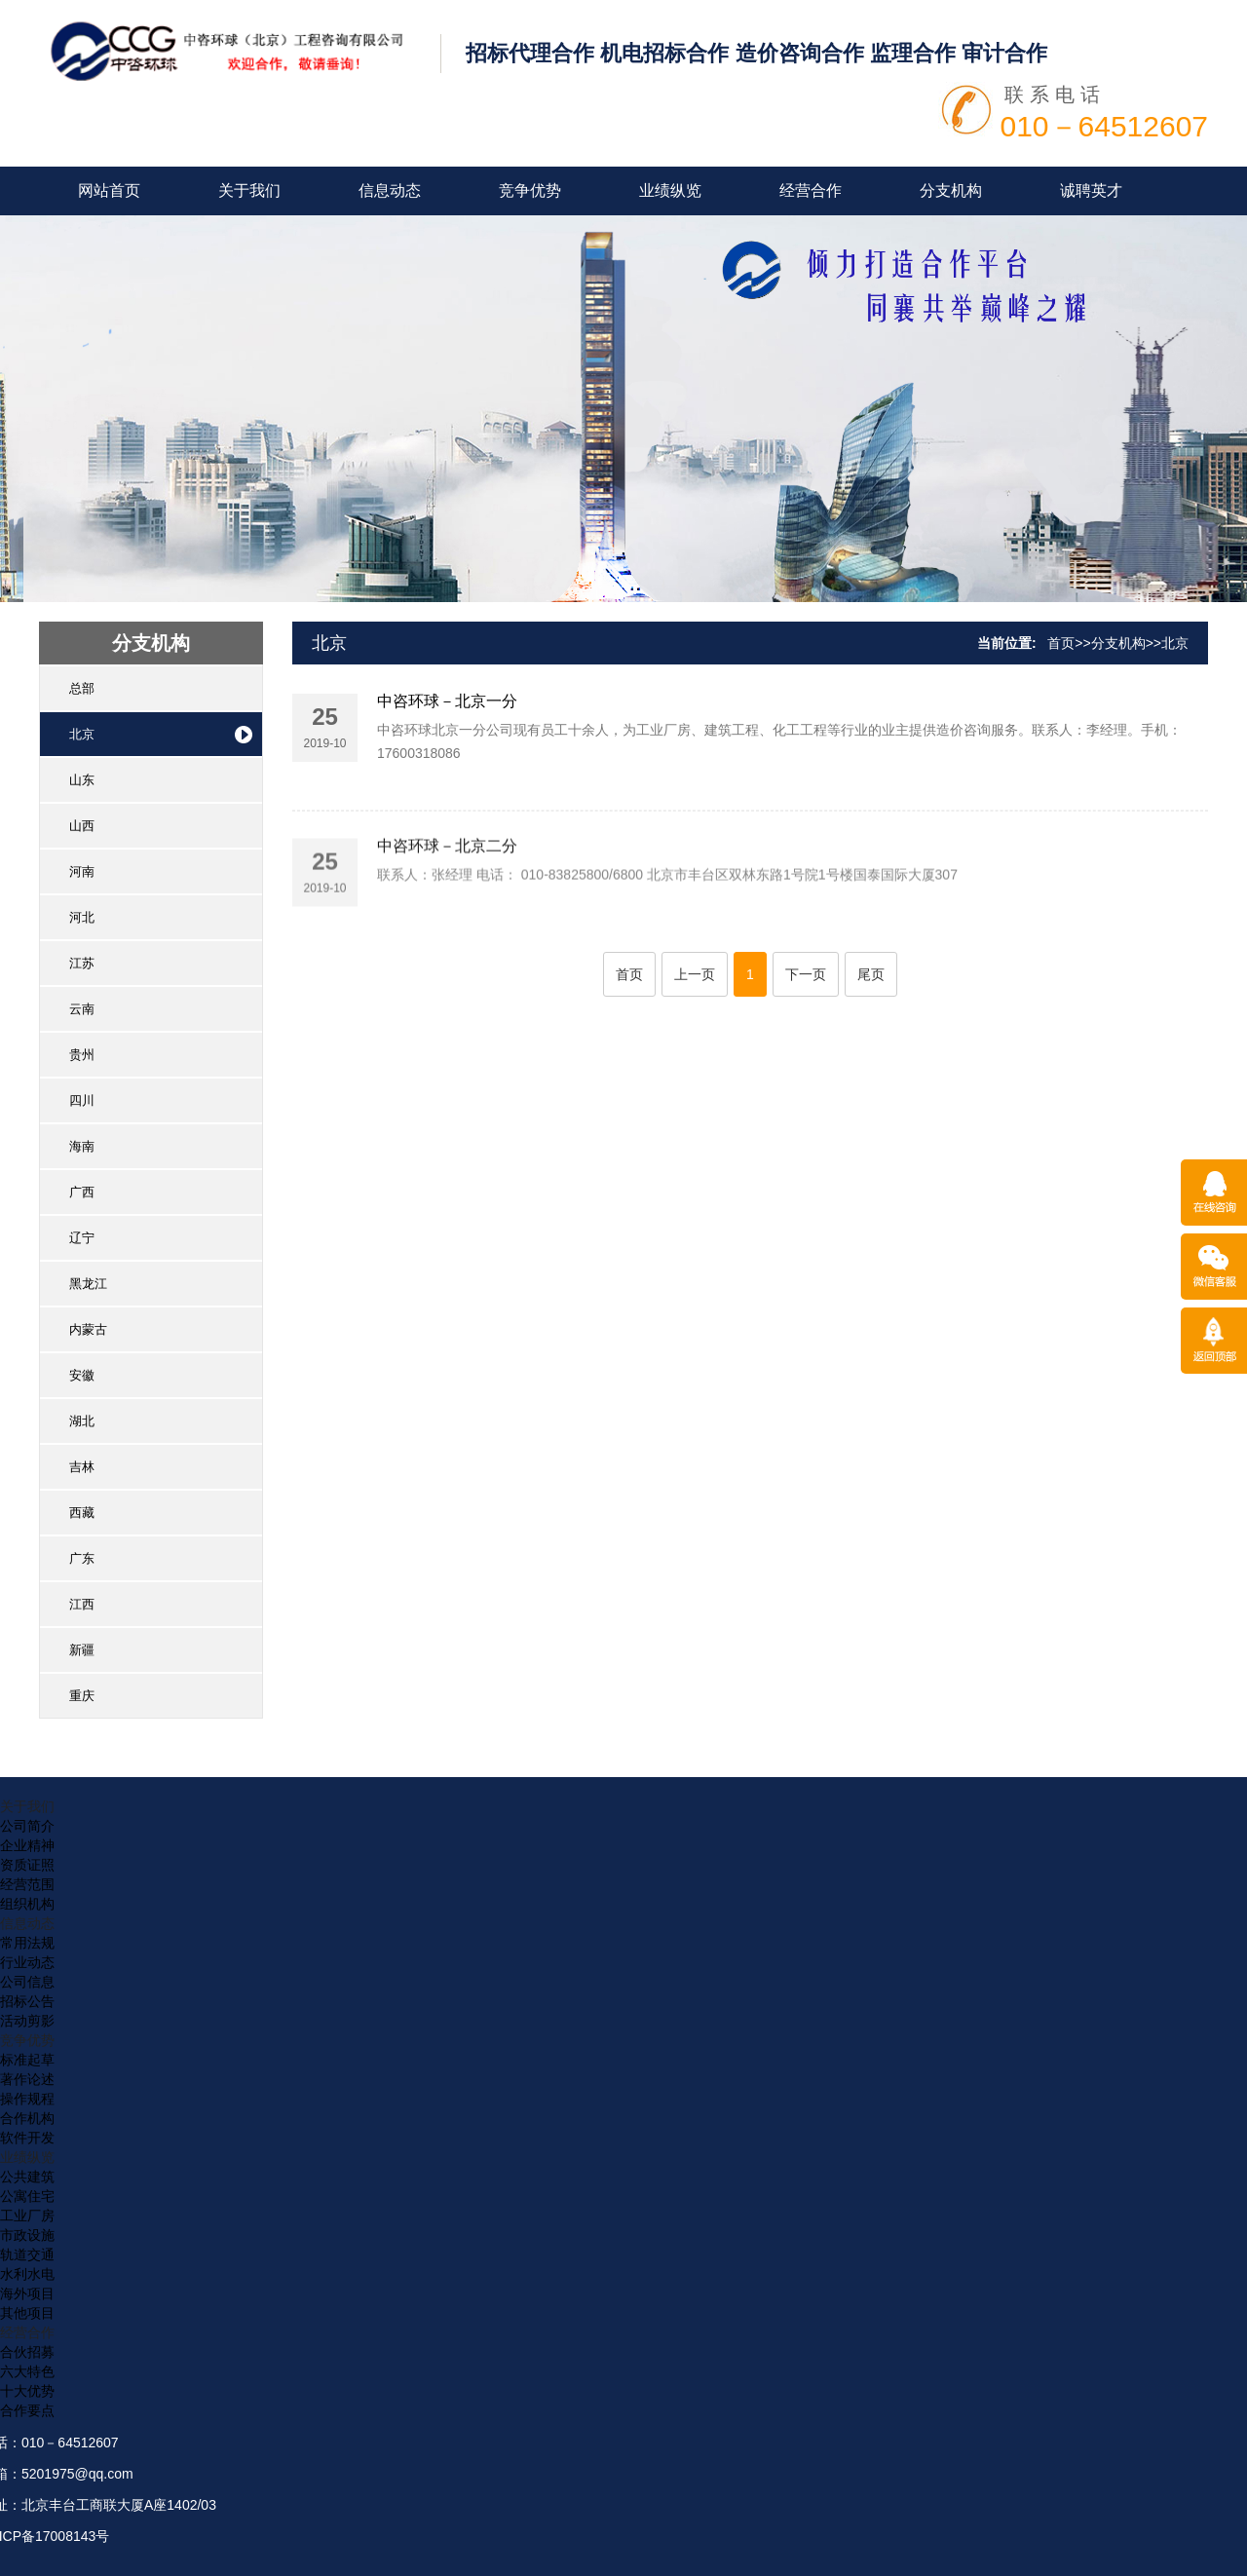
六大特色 (27, 2371)
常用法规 (27, 1943)
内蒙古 (88, 1329)
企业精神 (27, 1845)
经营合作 (810, 190)
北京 (81, 734)
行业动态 (27, 1962)
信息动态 (390, 190)
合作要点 (27, 2410)
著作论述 (27, 2079)
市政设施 (27, 2235)
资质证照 (27, 1865)
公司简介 (27, 1826)
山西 (81, 825)
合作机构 (27, 2118)
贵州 (81, 1054)
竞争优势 (530, 190)
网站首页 (109, 190)
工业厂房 (27, 2215)
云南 (81, 1009)
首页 (1061, 643)
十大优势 (27, 2391)
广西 (81, 1192)
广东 (81, 1558)
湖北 (81, 1421)
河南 (81, 871)
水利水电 (27, 2274)
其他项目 (27, 2313)
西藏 (81, 1512)
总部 (81, 688)
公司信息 (27, 1981)
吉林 (81, 1466)
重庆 (81, 1695)
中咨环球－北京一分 (447, 710)
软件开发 (27, 2137)
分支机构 (951, 190)
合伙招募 (27, 2352)
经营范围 (27, 1884)
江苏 (81, 963)
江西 (81, 1604)
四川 (81, 1100)
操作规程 (27, 2098)
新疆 (81, 1650)
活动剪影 (27, 2020)
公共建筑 (27, 2176)
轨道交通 (27, 2254)
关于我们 (249, 190)
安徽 (81, 1375)
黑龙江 (88, 1283)
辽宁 (81, 1238)
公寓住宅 (27, 2196)
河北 (81, 917)
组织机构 (27, 1904)
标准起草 (27, 2059)
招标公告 (27, 2001)
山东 (81, 780)
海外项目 (27, 2293)
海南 (81, 1146)
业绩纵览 (670, 190)
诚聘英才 (1091, 190)
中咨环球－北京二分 (447, 908)
